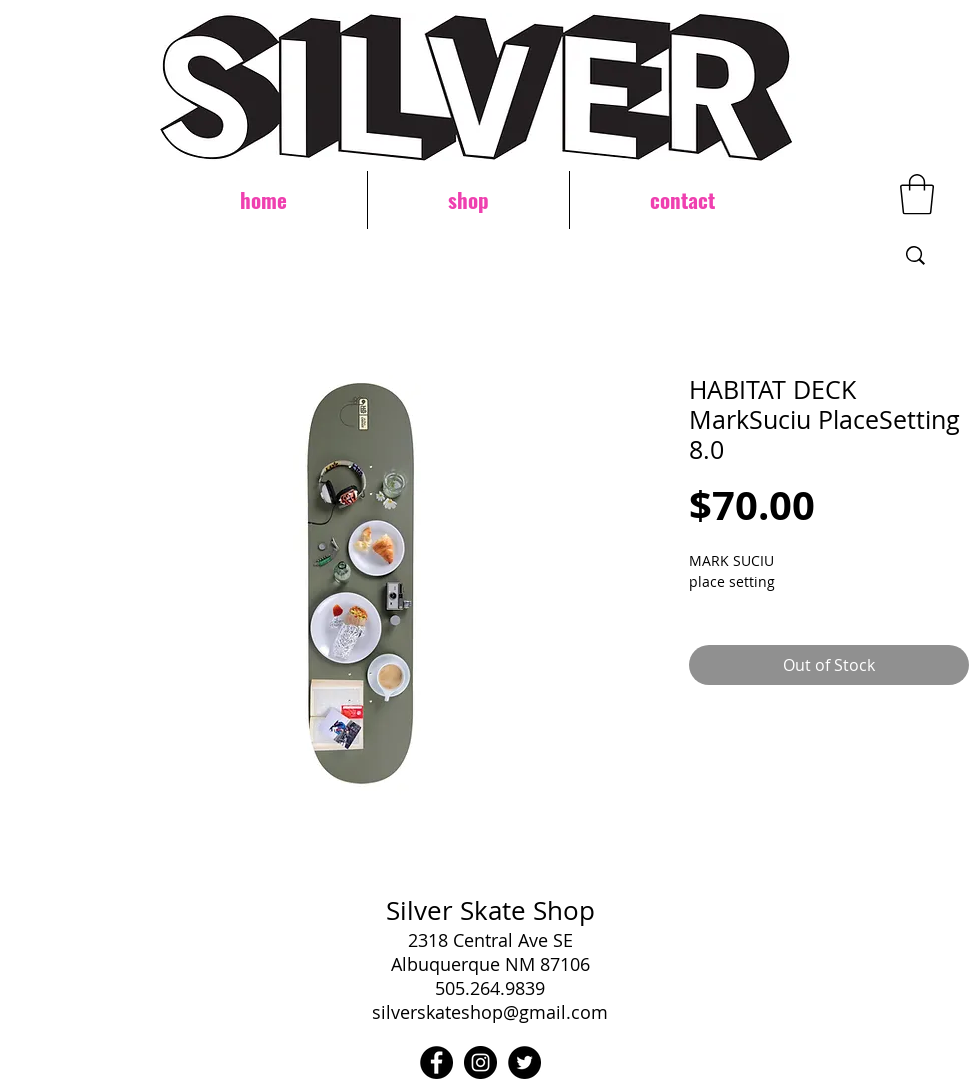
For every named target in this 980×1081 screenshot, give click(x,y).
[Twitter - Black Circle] (524, 1062)
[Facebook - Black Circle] (436, 1062)
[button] (917, 194)
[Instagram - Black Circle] (480, 1062)
